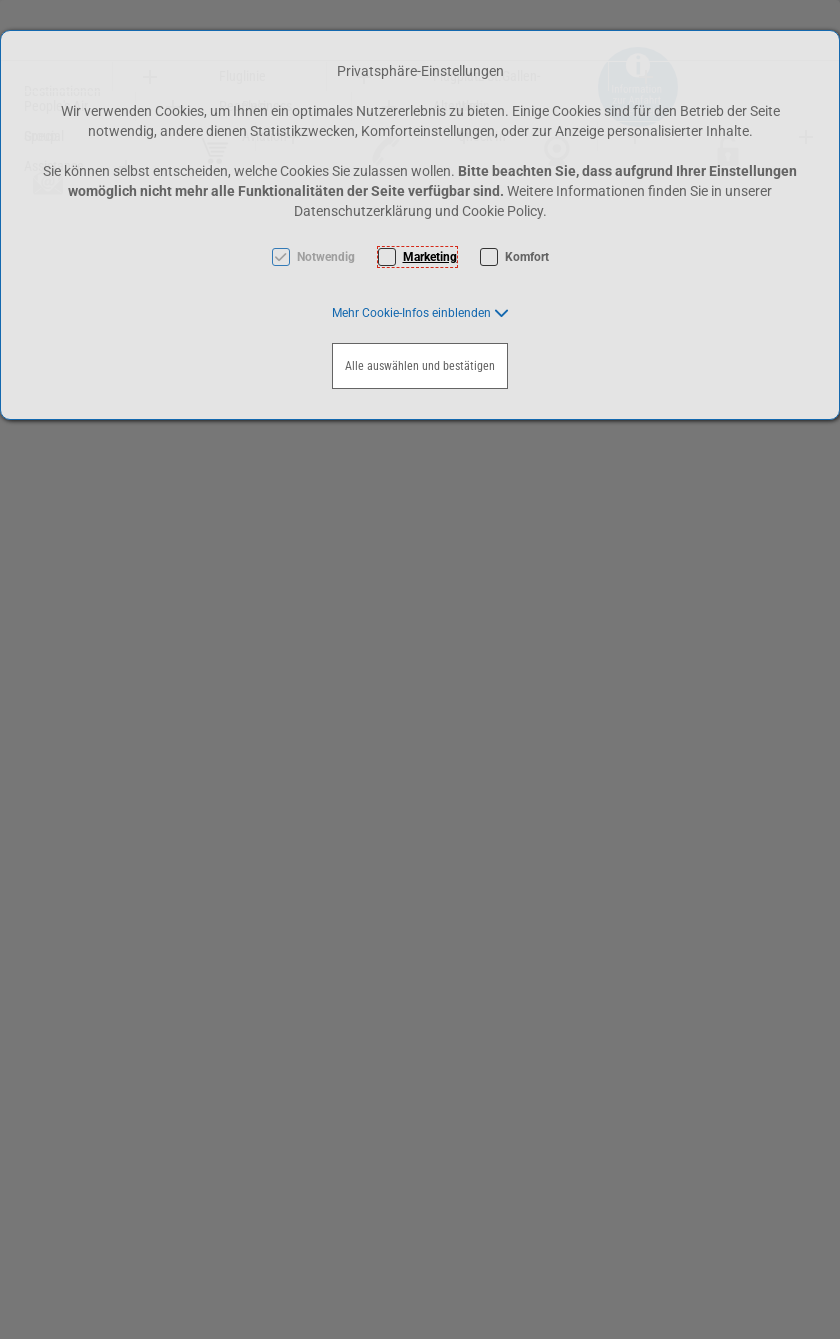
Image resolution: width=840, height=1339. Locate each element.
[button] (420, 313)
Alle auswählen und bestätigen (420, 366)
